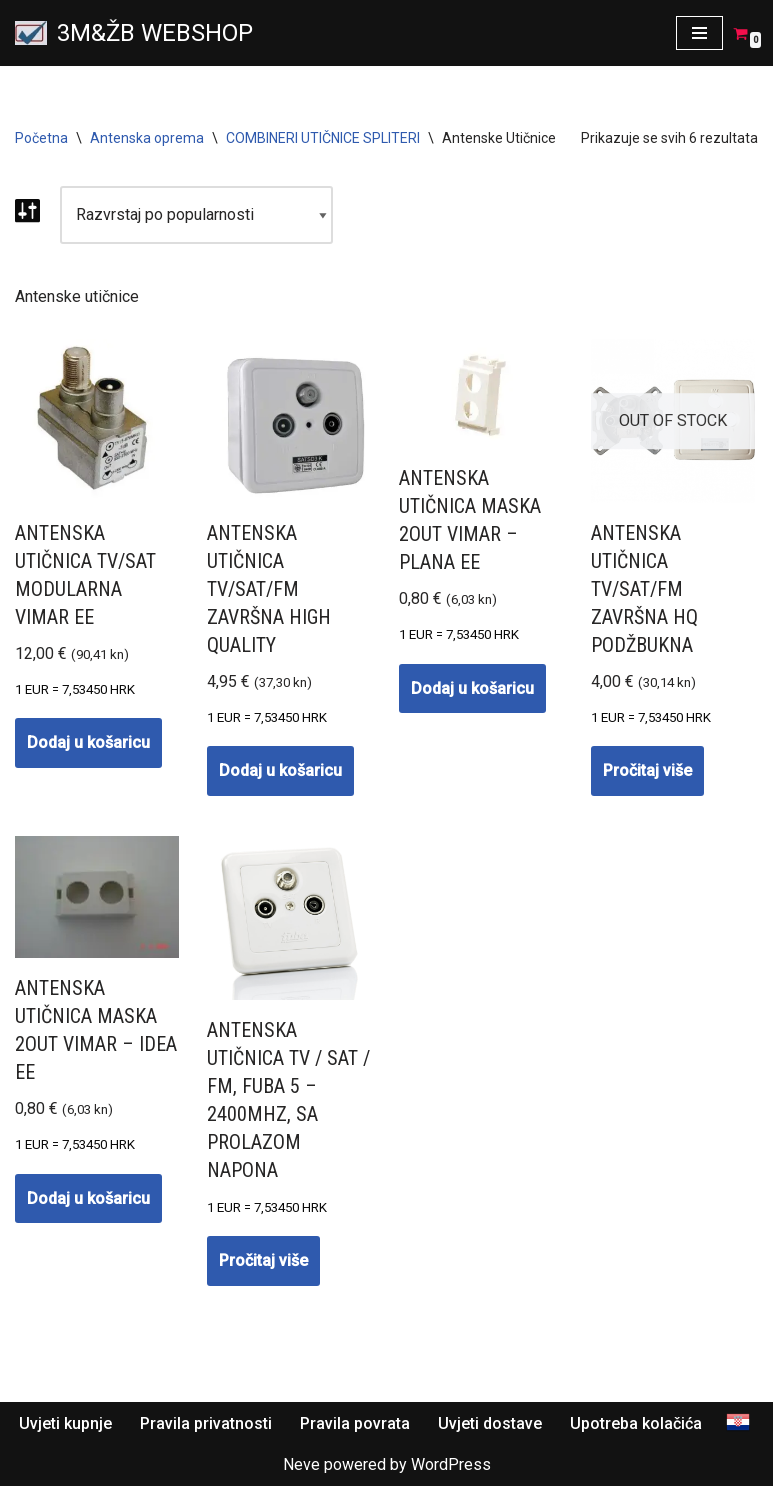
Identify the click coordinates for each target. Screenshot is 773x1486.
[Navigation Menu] (699, 33)
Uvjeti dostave (490, 1423)
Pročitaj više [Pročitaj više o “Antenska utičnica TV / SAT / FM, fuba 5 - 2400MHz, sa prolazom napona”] (263, 1260)
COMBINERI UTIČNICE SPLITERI (323, 138)
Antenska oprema (147, 138)
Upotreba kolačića (636, 1423)
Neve (301, 1464)
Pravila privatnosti (206, 1423)
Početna (41, 138)
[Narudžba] (196, 215)
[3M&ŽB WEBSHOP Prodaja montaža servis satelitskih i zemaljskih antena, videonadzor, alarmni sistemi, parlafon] (134, 33)
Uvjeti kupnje (65, 1423)
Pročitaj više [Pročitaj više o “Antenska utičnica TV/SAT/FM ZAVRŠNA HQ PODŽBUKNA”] (647, 770)
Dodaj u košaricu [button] (88, 742)
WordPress (451, 1464)
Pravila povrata (355, 1423)
